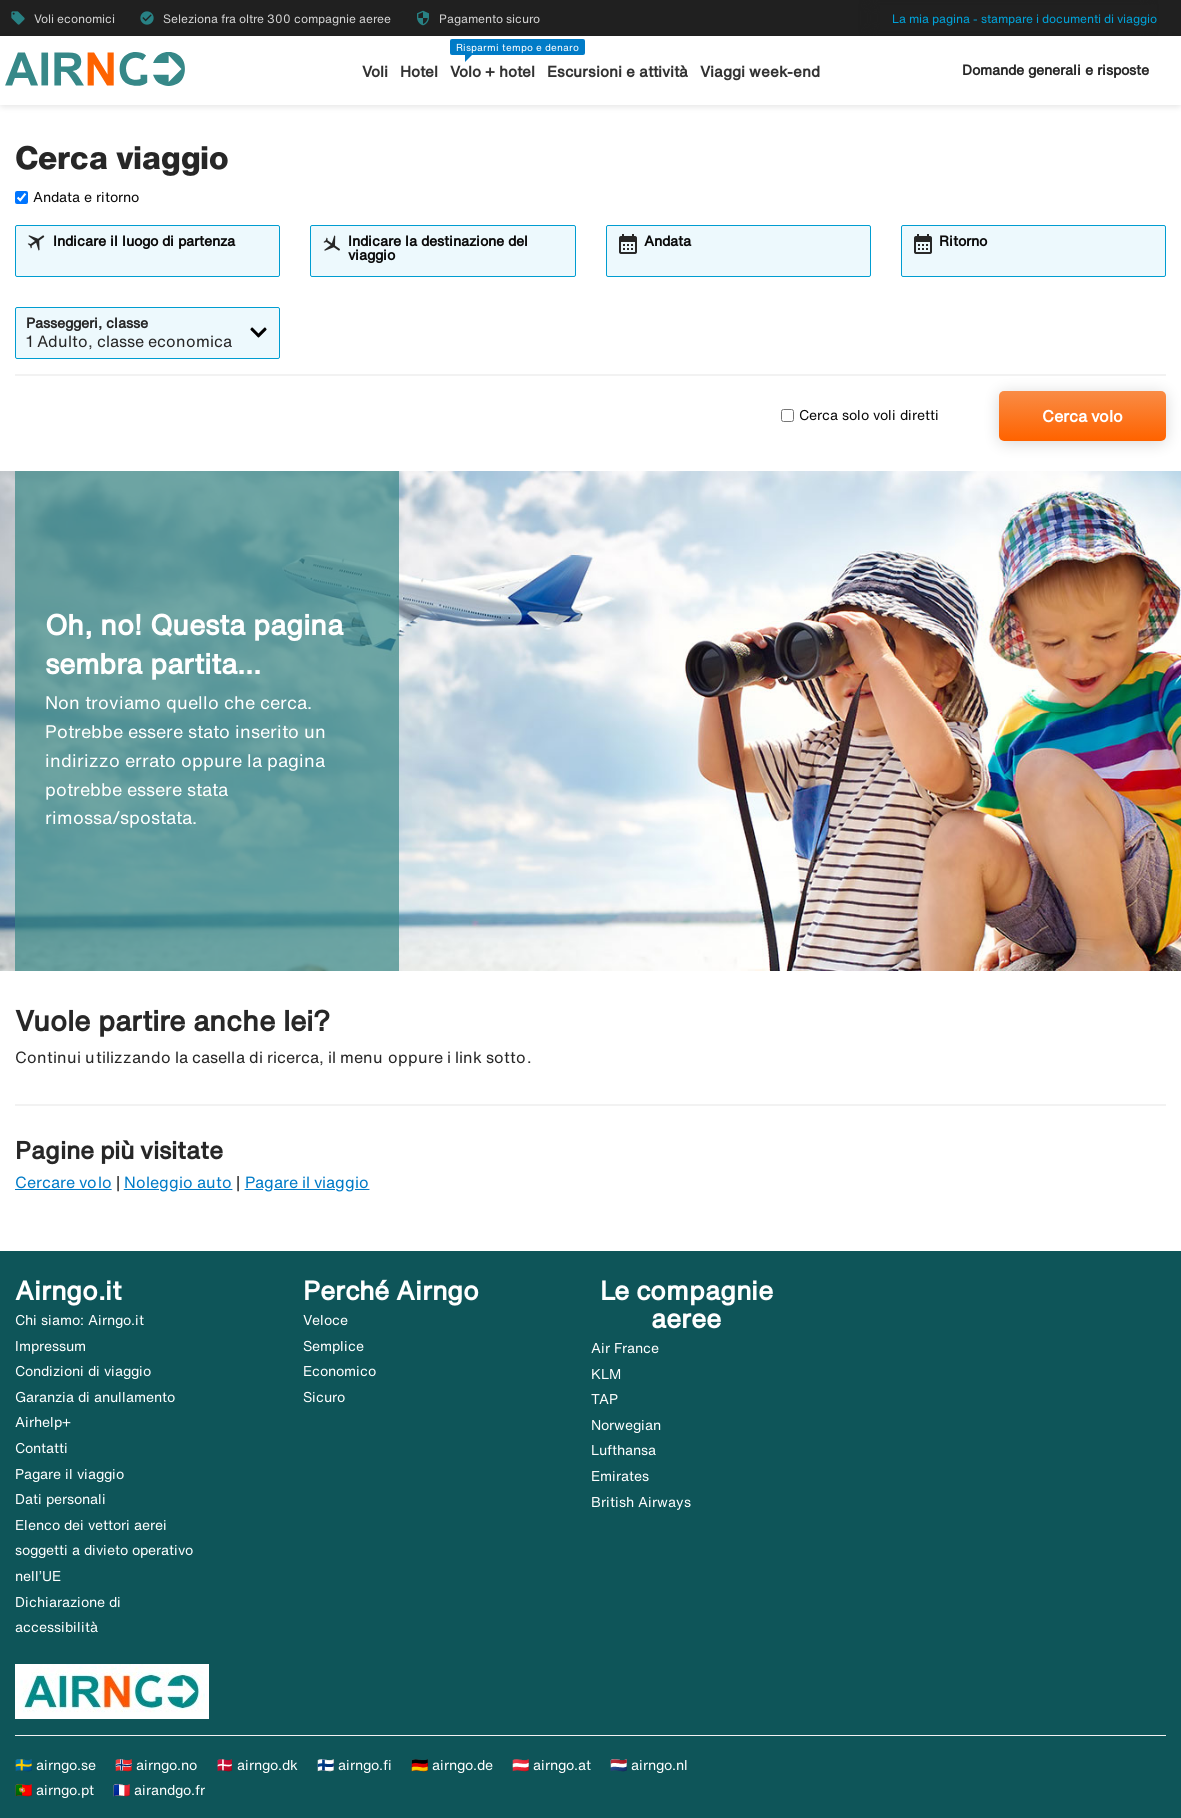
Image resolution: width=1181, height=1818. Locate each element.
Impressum (50, 1346)
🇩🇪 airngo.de (452, 1765)
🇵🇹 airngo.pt (54, 1790)
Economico (339, 1371)
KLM (606, 1374)
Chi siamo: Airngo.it (79, 1320)
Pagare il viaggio (307, 1182)
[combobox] (160, 260)
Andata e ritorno (77, 197)
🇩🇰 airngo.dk (257, 1765)
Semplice (333, 1346)
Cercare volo (63, 1182)
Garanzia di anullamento (95, 1397)
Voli (375, 71)
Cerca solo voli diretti (860, 415)
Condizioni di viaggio (83, 1371)
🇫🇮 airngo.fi (354, 1765)
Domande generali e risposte (1055, 70)
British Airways (641, 1502)
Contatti (41, 1448)
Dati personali (60, 1499)
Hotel (419, 71)
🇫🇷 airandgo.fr (159, 1790)
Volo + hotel (492, 71)
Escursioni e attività (617, 71)
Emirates (620, 1476)
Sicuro (324, 1397)
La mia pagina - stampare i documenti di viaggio (1024, 18)
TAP (604, 1399)
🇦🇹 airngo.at (551, 1765)
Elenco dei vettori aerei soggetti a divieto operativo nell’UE (104, 1550)
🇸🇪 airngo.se (55, 1765)
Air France (625, 1348)
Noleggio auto (178, 1182)
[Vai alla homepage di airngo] (95, 67)
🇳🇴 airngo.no (156, 1765)
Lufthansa (623, 1450)
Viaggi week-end (760, 71)
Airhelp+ (43, 1422)
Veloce (325, 1320)
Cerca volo (1082, 416)
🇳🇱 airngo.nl (649, 1765)
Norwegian (626, 1425)
